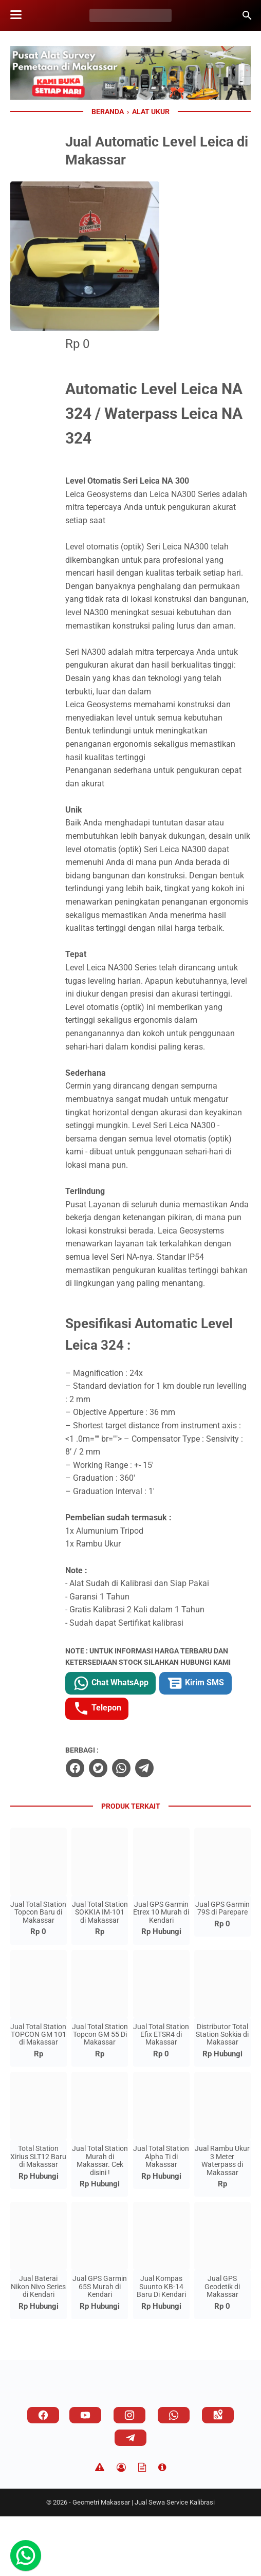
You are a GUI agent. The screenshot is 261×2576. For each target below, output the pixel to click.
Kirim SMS (141, 1768)
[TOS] (142, 2527)
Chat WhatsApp (150, 1742)
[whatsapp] (160, 1827)
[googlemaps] (218, 2475)
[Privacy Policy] (121, 2527)
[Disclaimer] (99, 2527)
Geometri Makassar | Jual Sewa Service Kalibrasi (143, 2562)
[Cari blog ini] (247, 15)
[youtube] (85, 2475)
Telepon (213, 1768)
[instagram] (129, 2475)
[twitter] (137, 1827)
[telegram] (183, 1827)
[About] (162, 2527)
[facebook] (114, 1827)
